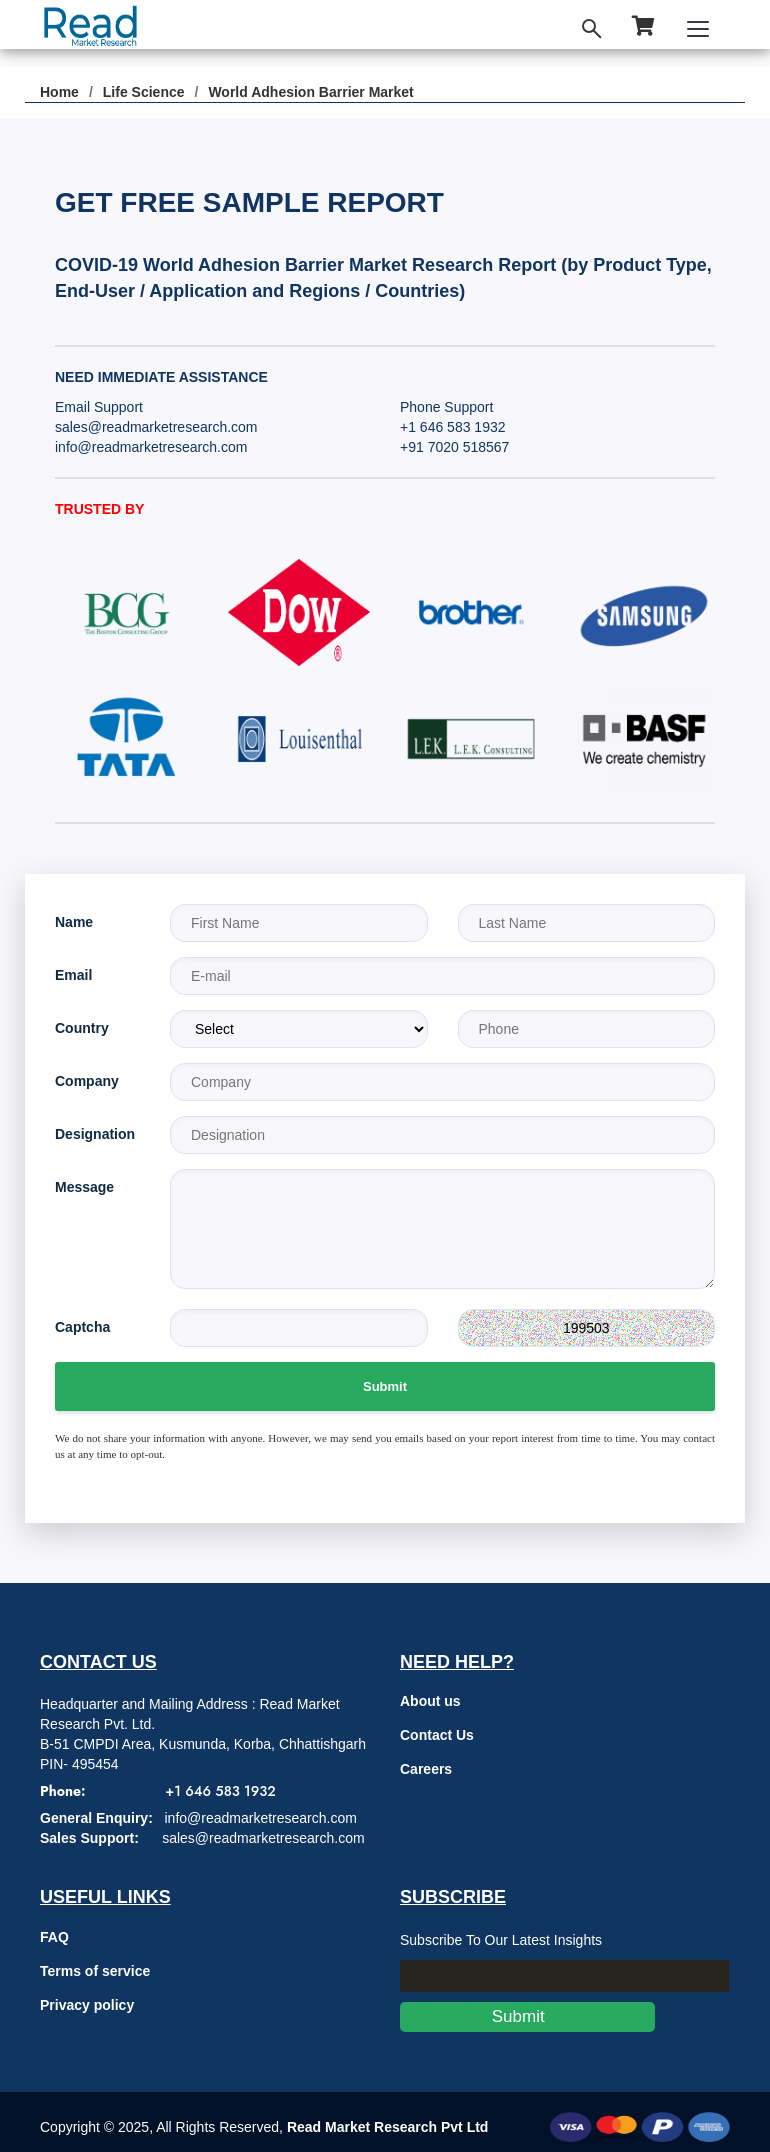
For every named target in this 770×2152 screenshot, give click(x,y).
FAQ (54, 1937)
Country (82, 1028)
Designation (95, 1134)
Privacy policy (87, 2005)
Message (84, 1187)
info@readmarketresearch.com (151, 447)
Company (87, 1081)
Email (73, 975)
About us (430, 1701)
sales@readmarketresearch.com (156, 427)
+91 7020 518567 (454, 447)
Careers (426, 1769)
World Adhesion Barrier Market (310, 92)
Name (74, 922)
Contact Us (437, 1735)
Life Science (144, 92)
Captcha (82, 1327)
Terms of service (95, 1971)
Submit (385, 1386)
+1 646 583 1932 (453, 427)
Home (59, 92)
